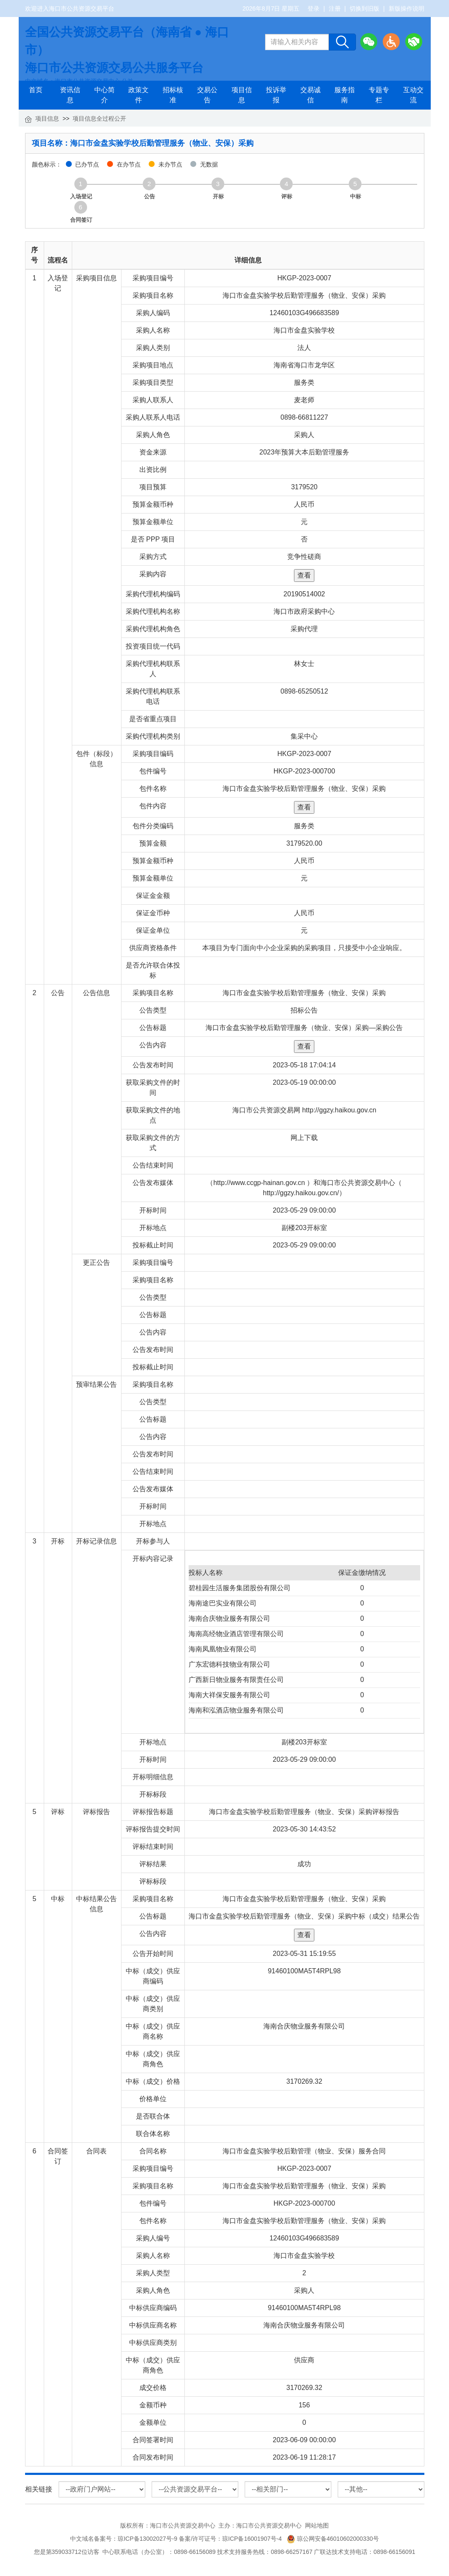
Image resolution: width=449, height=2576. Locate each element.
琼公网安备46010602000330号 (333, 2538)
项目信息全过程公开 (99, 118)
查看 (304, 575)
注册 (335, 8)
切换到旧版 (364, 8)
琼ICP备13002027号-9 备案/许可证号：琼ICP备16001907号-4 (201, 2538)
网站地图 (317, 2525)
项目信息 (47, 118)
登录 (313, 8)
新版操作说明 (406, 8)
